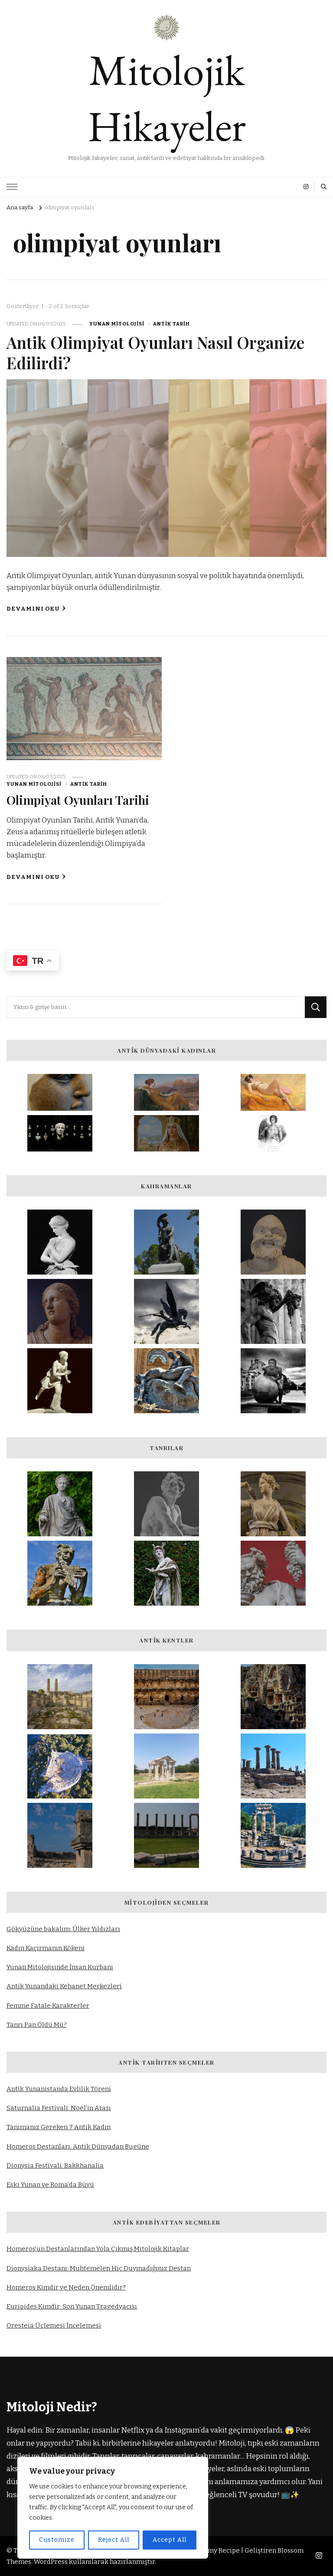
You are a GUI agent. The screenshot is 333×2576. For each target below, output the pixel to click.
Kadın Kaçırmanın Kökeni (46, 1948)
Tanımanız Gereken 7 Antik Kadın (59, 2127)
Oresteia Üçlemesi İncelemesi (54, 2325)
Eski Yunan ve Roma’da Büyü (50, 2185)
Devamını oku (36, 608)
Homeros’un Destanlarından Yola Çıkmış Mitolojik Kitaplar (98, 2249)
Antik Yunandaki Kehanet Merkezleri (64, 1986)
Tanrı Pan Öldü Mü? (37, 2024)
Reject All (113, 2539)
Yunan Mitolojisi (116, 324)
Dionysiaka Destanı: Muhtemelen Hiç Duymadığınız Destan (99, 2268)
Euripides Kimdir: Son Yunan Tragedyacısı (72, 2306)
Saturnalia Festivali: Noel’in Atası (59, 2108)
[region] (112, 2508)
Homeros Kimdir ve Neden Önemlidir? (66, 2287)
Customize (56, 2539)
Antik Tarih (171, 324)
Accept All (169, 2539)
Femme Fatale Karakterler (48, 2005)
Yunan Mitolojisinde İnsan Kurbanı (60, 1967)
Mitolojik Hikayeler (167, 98)
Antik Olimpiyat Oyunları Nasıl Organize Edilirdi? (159, 352)
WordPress (51, 2562)
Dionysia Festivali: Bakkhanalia (55, 2165)
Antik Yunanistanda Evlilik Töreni (59, 2089)
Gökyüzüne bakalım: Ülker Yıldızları (63, 1928)
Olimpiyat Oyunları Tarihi (80, 799)
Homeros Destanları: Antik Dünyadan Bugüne (78, 2146)
